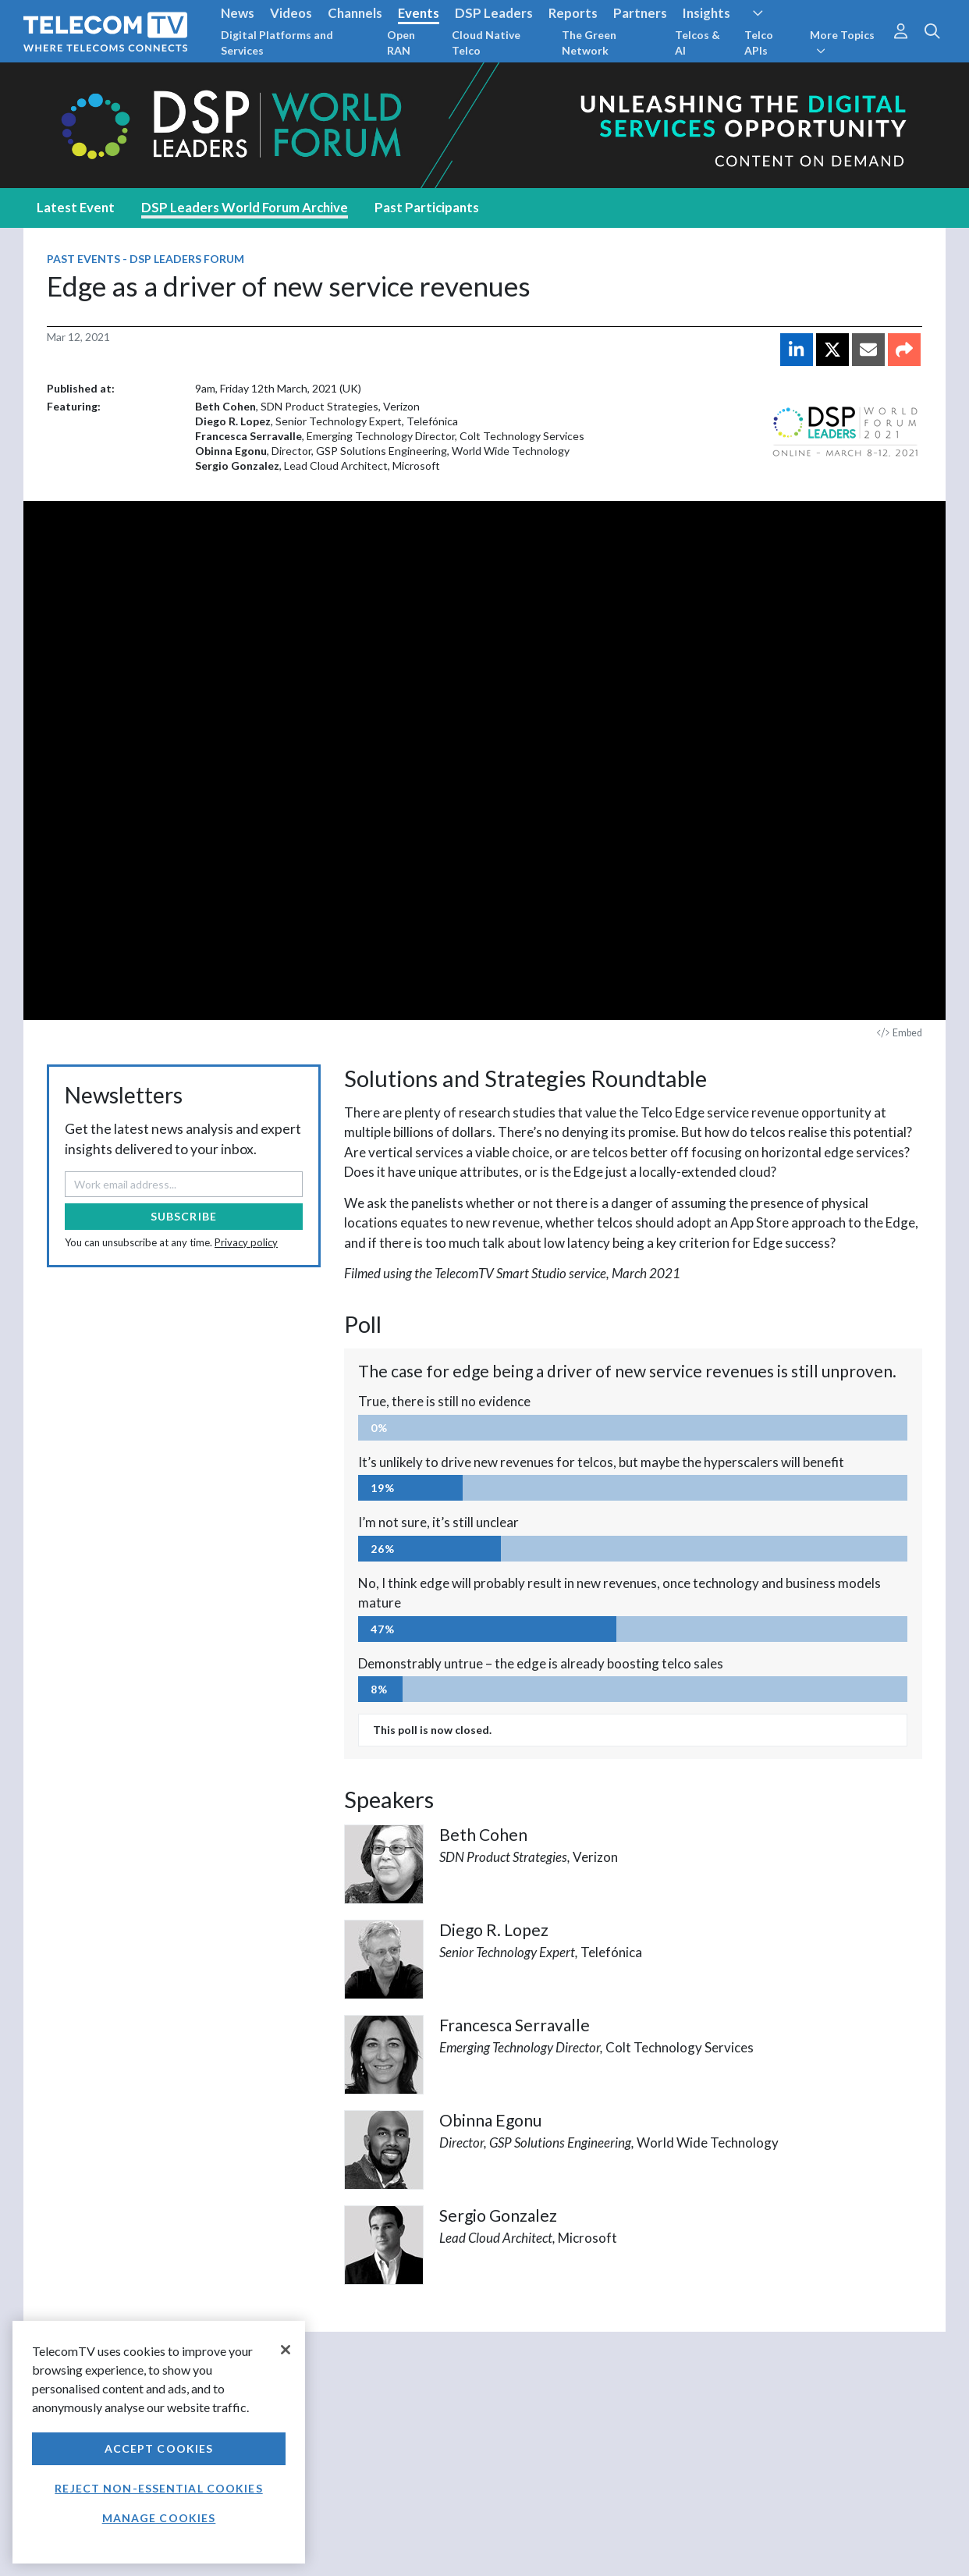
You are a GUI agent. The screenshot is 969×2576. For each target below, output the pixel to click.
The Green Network (589, 42)
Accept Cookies (159, 2448)
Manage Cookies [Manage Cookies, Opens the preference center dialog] (159, 2517)
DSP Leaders (494, 13)
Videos (291, 13)
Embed (899, 1033)
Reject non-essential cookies (158, 2488)
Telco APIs (758, 42)
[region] (158, 2442)
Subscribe (184, 1216)
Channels (355, 13)
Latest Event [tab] (76, 207)
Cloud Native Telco (486, 42)
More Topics (842, 42)
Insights (706, 13)
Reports (573, 13)
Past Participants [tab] (426, 207)
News (237, 13)
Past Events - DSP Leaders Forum (145, 258)
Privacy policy (246, 1242)
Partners (640, 13)
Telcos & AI (697, 42)
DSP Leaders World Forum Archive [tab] (244, 207)
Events (418, 13)
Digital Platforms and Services (277, 42)
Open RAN (401, 42)
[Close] (285, 2350)
